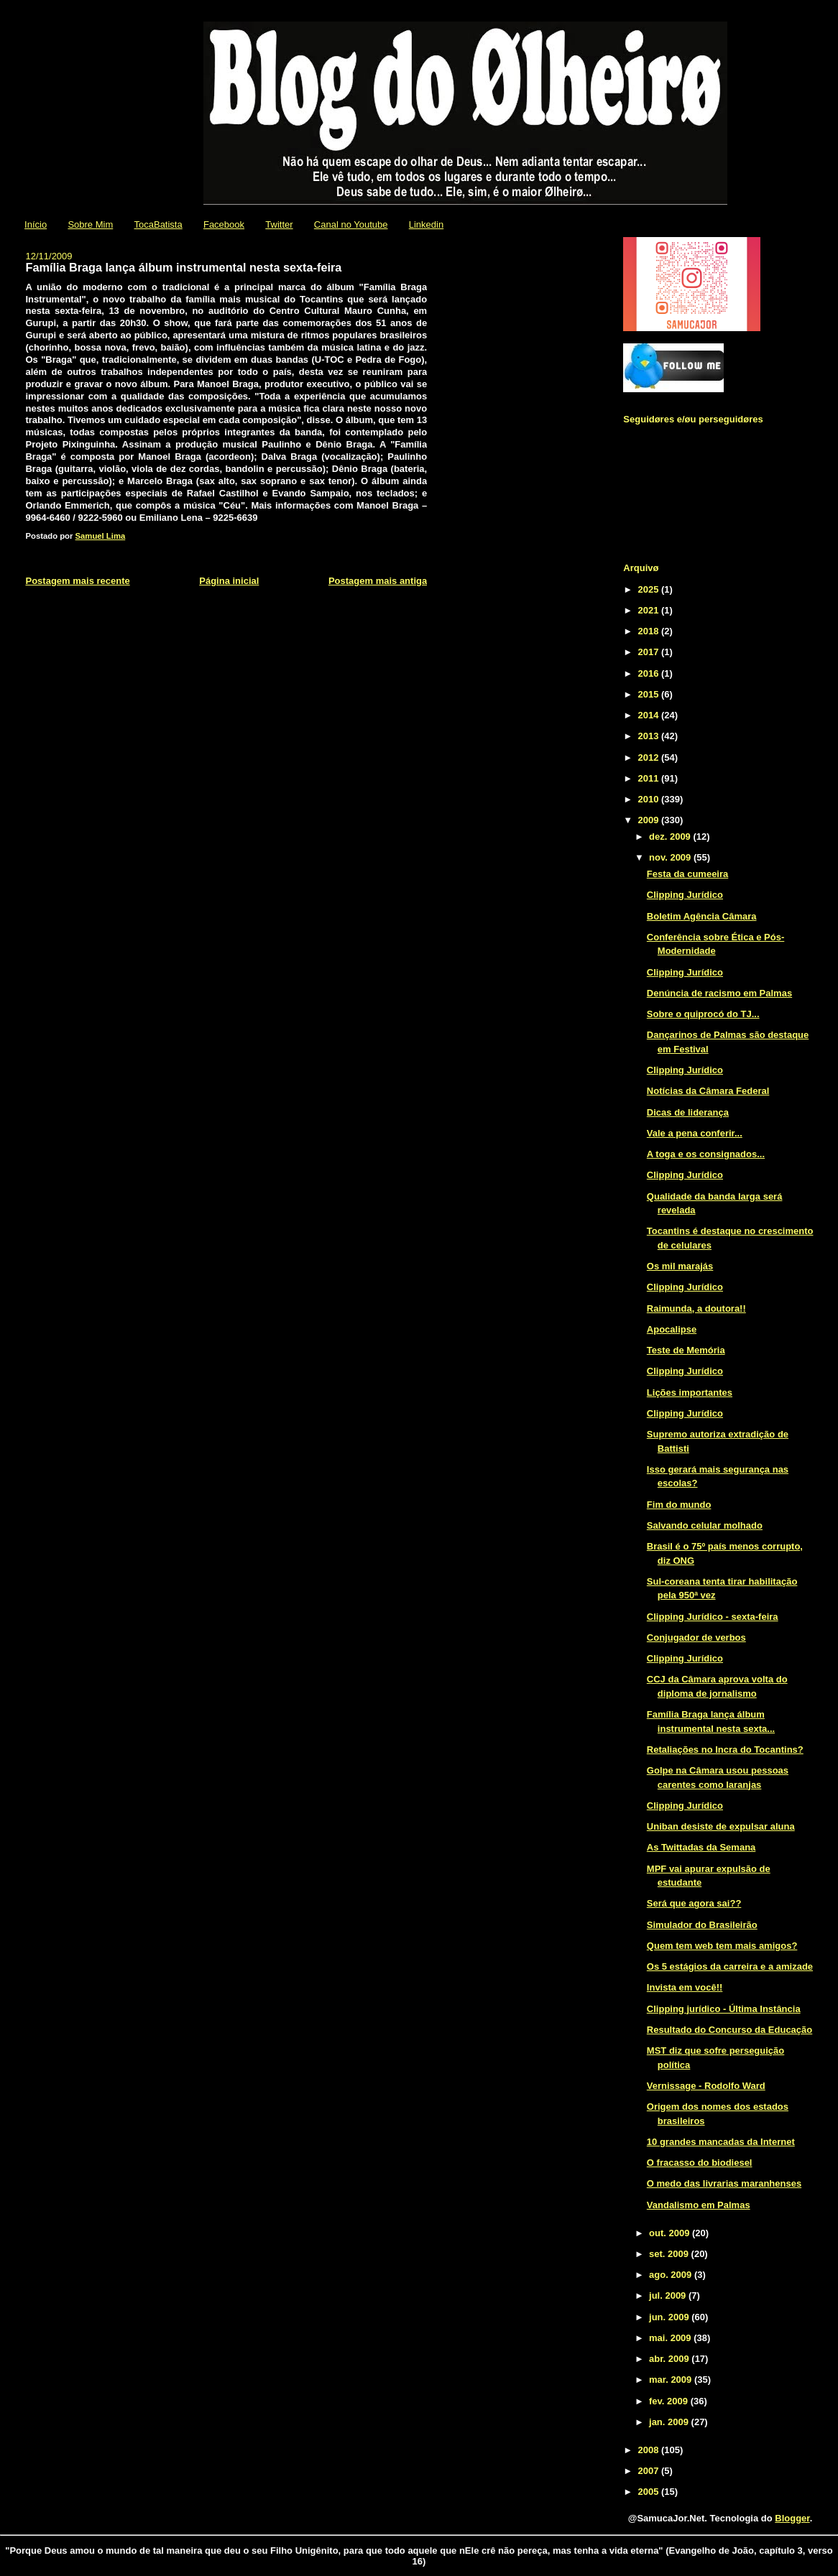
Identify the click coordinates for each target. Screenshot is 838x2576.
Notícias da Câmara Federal (708, 1090)
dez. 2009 (671, 836)
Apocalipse (671, 1329)
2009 (649, 820)
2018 (649, 631)
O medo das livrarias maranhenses (724, 2183)
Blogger (792, 2518)
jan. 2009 (670, 2422)
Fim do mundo (679, 1504)
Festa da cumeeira (687, 873)
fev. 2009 (670, 2401)
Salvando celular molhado (705, 1525)
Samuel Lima (100, 536)
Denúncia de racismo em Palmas (719, 993)
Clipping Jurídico (685, 894)
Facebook (223, 224)
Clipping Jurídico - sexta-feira (712, 1616)
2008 (649, 2450)
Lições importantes (689, 1392)
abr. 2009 (670, 2358)
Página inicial (229, 580)
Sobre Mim (90, 224)
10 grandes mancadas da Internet (721, 2141)
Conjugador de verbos (696, 1637)
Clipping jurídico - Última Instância (724, 2008)
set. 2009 (670, 2253)
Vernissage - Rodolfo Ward (706, 2085)
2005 (649, 2491)
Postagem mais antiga (377, 580)
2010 (649, 799)
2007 (649, 2470)
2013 (649, 736)
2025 (649, 589)
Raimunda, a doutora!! (696, 1308)
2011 (649, 778)
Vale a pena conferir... (694, 1133)
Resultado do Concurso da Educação (729, 2029)
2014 (649, 715)
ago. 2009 (671, 2274)
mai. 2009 (671, 2337)
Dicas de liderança (688, 1112)
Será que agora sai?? (694, 1903)
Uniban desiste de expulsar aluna (721, 1826)
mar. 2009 (671, 2379)
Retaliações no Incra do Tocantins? (725, 1749)
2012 (649, 757)
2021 (649, 610)
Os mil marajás (680, 1266)
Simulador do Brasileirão (702, 1924)
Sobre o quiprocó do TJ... (703, 1014)
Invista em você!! (685, 1987)
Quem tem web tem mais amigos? (722, 1945)
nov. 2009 (671, 857)
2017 (649, 652)
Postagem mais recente (77, 580)
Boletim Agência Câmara (702, 916)
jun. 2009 (670, 2317)
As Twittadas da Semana (701, 1847)
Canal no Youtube (351, 224)
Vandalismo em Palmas (698, 2205)
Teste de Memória (686, 1350)
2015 (649, 694)
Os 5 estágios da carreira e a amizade (730, 1966)
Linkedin (426, 224)
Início (35, 224)
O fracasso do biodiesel (699, 2162)
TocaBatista (158, 224)
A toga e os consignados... (706, 1154)
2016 (649, 673)
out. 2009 (670, 2233)
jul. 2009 (669, 2295)
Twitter (279, 224)
